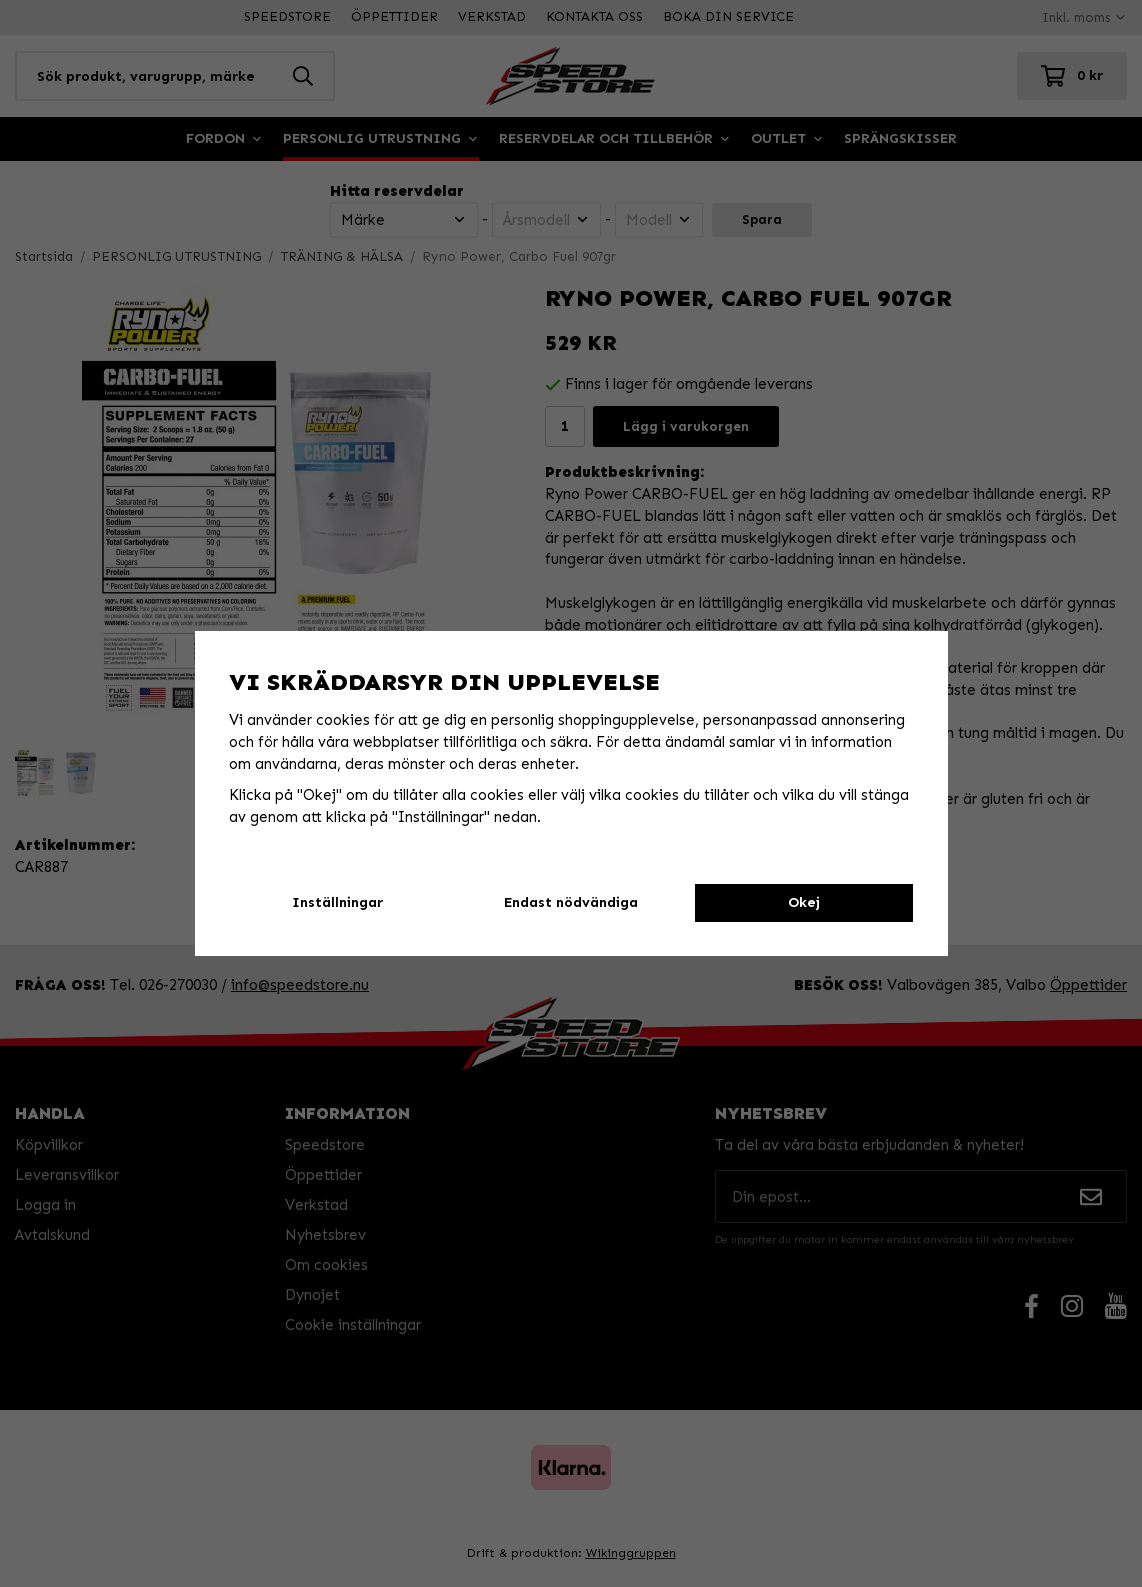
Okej (804, 902)
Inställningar (337, 902)
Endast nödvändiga (571, 902)
